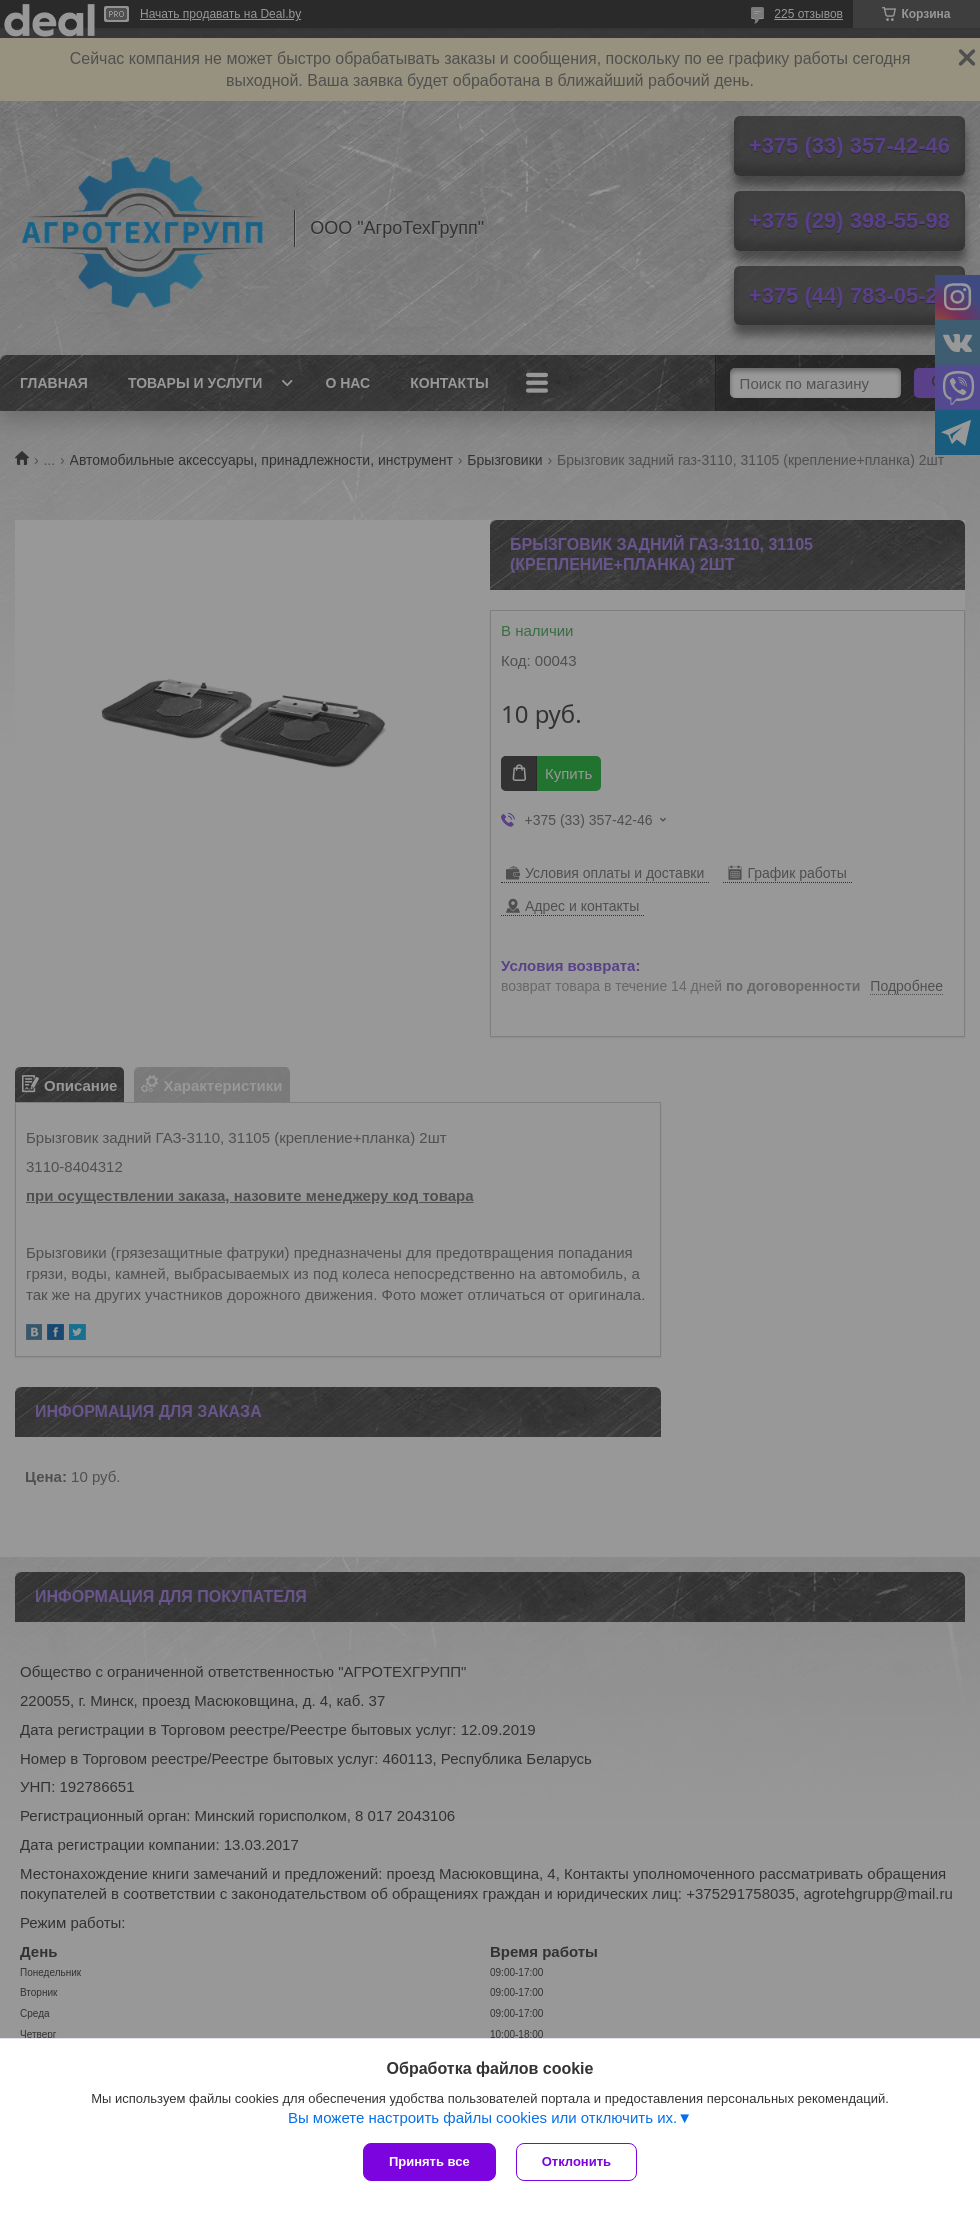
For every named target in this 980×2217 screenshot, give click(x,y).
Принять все (429, 2161)
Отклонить (576, 2161)
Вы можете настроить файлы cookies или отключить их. (482, 2117)
